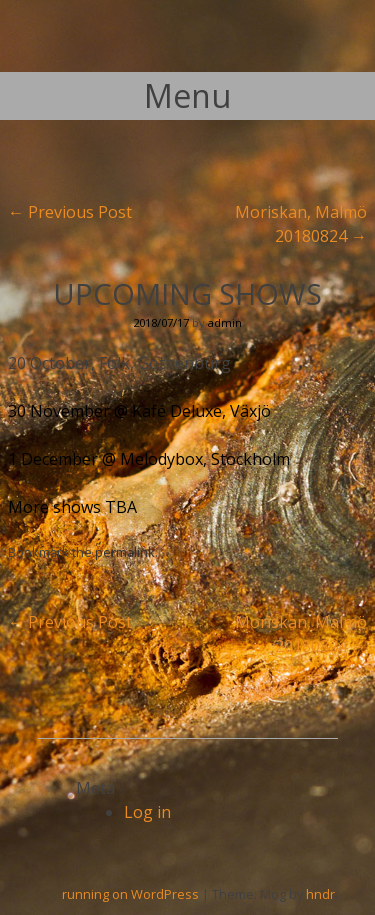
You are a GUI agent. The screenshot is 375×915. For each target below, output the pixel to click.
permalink (125, 552)
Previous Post (70, 212)
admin (225, 322)
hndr (320, 894)
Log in (147, 812)
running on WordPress (130, 894)
